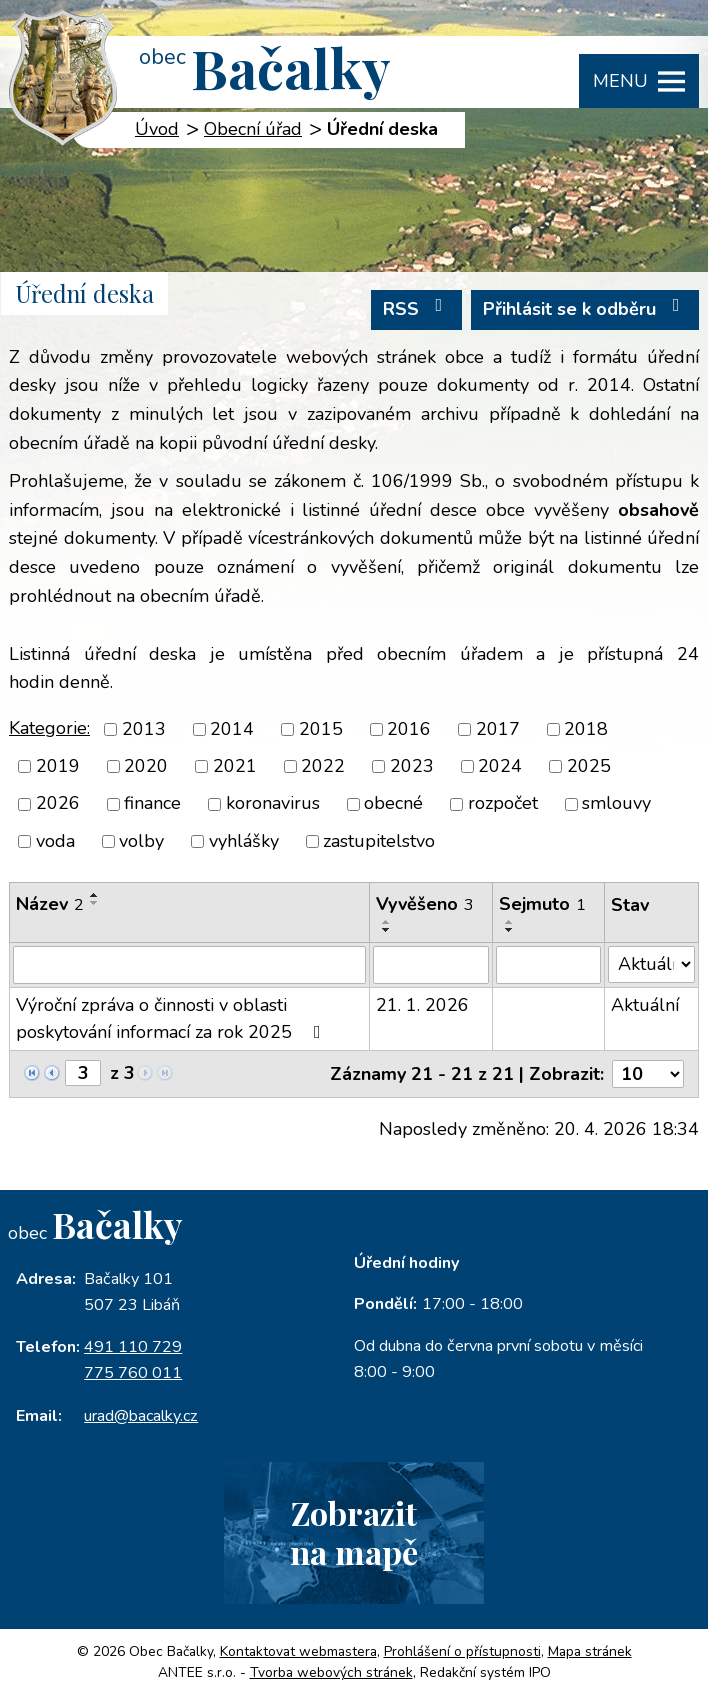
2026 (58, 804)
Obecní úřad (253, 129)
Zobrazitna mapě (354, 1532)
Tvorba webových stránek (331, 1672)
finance (152, 804)
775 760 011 (133, 1373)
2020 (146, 766)
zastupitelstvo (379, 841)
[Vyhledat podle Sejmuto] (548, 965)
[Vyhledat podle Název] (189, 965)
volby (141, 841)
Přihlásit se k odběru (585, 308)
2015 (321, 729)
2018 (586, 729)
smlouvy (616, 804)
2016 (409, 729)
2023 (412, 766)
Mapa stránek (590, 1651)
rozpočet (503, 804)
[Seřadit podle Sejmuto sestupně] (510, 930)
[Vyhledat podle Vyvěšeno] (431, 965)
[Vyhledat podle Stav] (651, 964)
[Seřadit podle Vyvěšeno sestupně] (387, 930)
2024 (500, 766)
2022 (323, 766)
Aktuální (645, 1005)
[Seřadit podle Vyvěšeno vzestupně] (387, 922)
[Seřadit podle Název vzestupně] (95, 895)
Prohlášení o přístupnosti (462, 1651)
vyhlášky (244, 841)
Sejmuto (542, 904)
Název (50, 904)
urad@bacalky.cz (141, 1416)
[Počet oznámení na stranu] (648, 1074)
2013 (144, 729)
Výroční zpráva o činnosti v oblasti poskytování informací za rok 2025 (172, 1018)
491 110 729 (133, 1347)
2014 (232, 729)
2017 (498, 729)
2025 (589, 766)
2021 (235, 766)
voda (55, 841)
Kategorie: (49, 728)
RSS (417, 308)
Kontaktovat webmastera (298, 1651)
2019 (58, 766)
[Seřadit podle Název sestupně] (95, 903)
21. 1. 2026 (422, 1005)
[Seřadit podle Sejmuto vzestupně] (510, 922)
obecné (393, 804)
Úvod (157, 129)
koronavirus (273, 804)
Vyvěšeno (425, 904)
